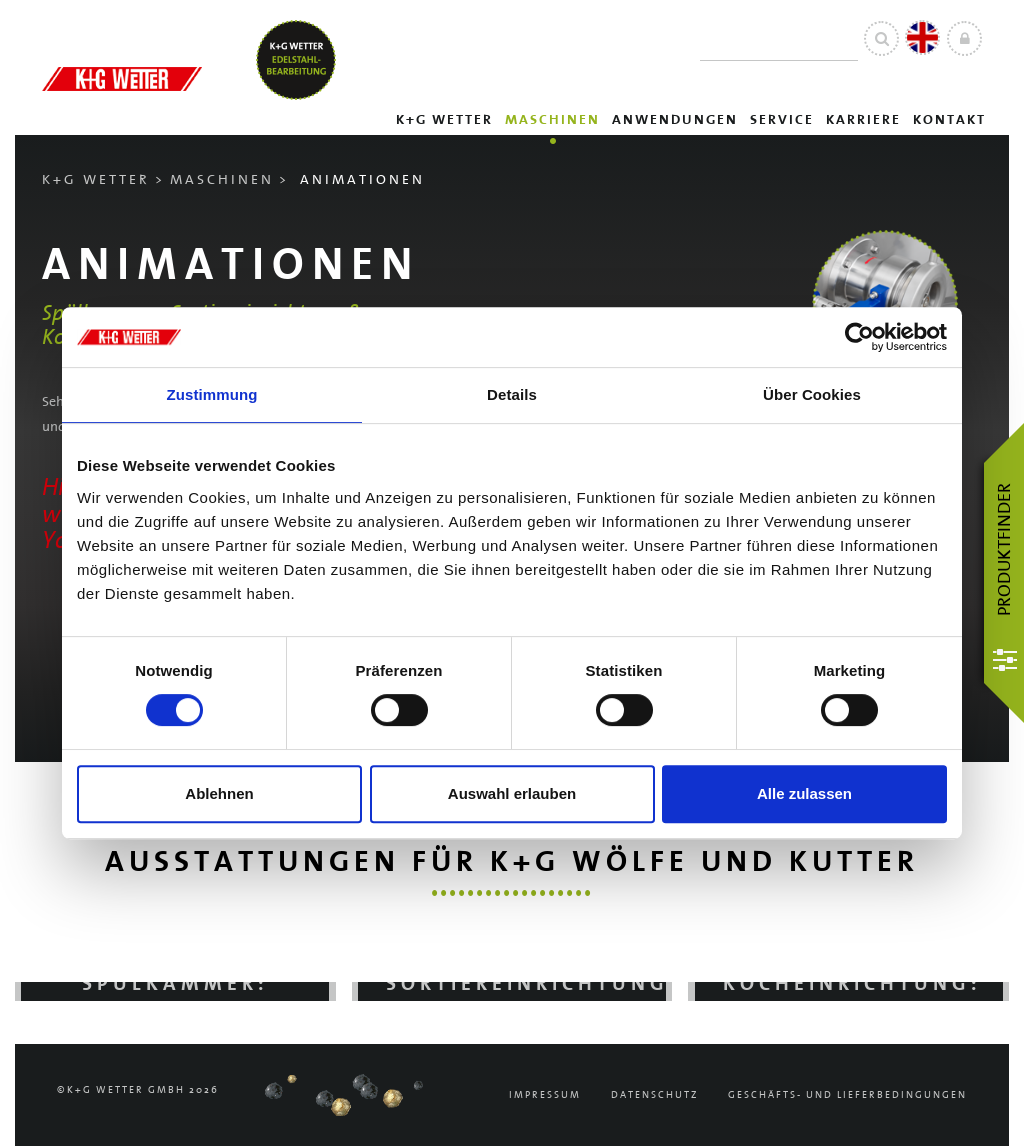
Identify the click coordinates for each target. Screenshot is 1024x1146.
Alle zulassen (804, 793)
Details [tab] (512, 394)
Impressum (545, 1095)
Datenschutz (654, 1095)
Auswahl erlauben (512, 793)
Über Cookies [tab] (812, 394)
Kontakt (949, 120)
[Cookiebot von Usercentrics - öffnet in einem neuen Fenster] (859, 337)
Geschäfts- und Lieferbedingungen (847, 1095)
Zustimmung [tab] (212, 394)
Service (782, 120)
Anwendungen (675, 120)
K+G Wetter (444, 120)
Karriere (863, 120)
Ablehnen (219, 793)
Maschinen (552, 120)
